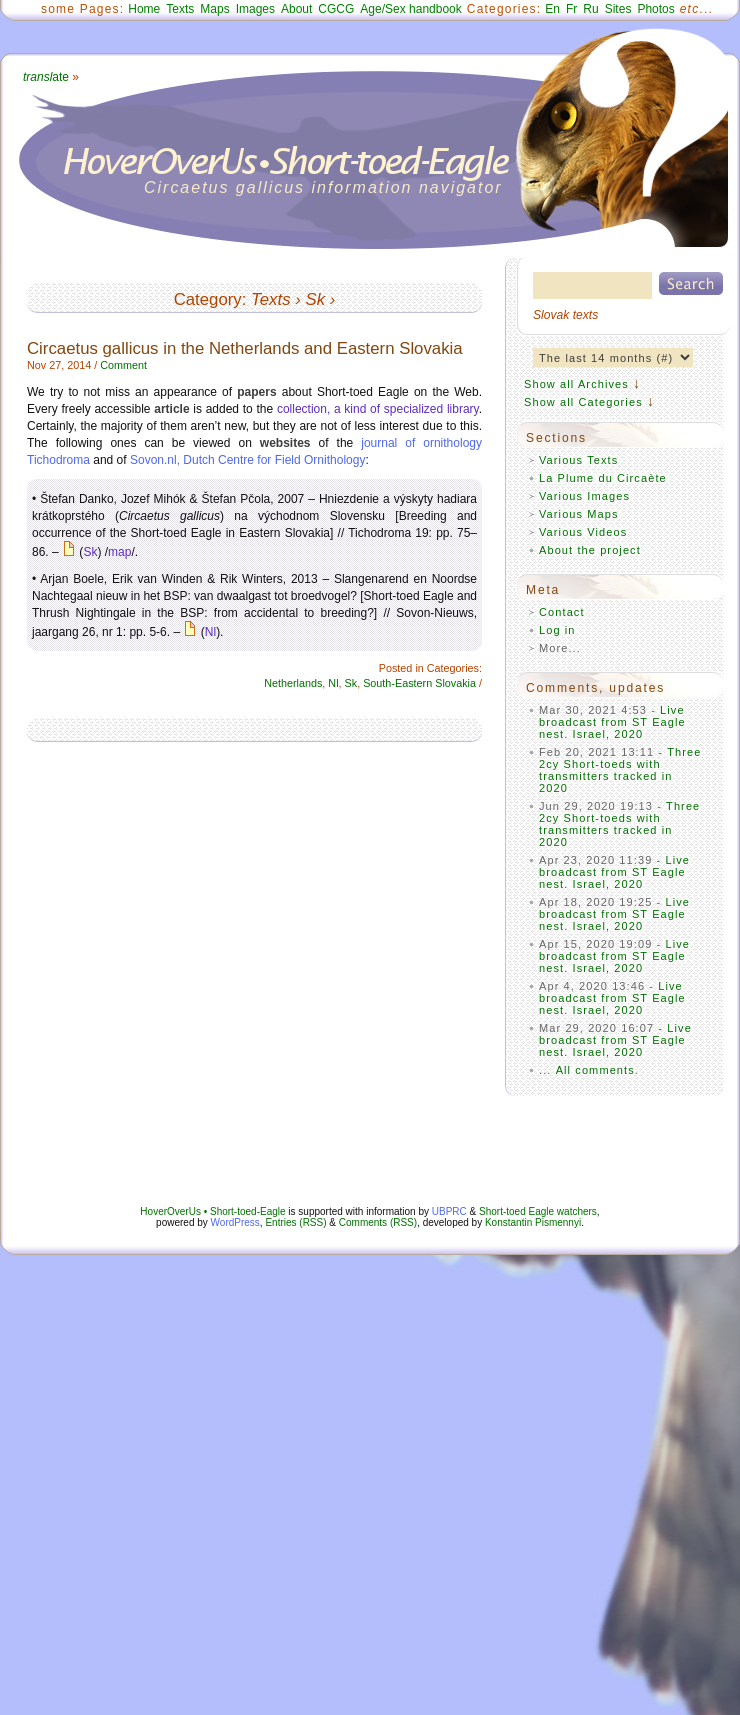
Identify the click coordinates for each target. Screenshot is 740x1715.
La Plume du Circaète (603, 478)
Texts (180, 9)
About (296, 9)
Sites (618, 9)
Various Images (584, 496)
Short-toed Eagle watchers (538, 1211)
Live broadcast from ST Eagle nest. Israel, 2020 (612, 722)
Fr (571, 9)
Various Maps (579, 514)
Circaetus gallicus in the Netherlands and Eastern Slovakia (245, 348)
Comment (123, 365)
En (552, 9)
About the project (590, 550)
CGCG (336, 9)
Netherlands (293, 683)
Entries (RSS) (295, 1222)
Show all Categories (583, 402)
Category (208, 299)
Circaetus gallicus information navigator (323, 187)
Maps (214, 9)
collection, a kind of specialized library (378, 409)
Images (255, 9)
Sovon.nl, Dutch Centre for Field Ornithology (247, 460)
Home (144, 9)
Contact (562, 612)
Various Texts (578, 460)
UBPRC (449, 1211)
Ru (590, 9)
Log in (557, 630)
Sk (315, 299)
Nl (210, 632)
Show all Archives (576, 384)
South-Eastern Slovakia (419, 683)
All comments (595, 1070)
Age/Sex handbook (410, 9)
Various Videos (583, 532)
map (119, 552)
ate (46, 77)
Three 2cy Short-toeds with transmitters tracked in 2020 (620, 770)
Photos (655, 9)
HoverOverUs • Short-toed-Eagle (212, 1211)
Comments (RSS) (378, 1222)
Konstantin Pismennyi (533, 1222)
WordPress (235, 1222)
